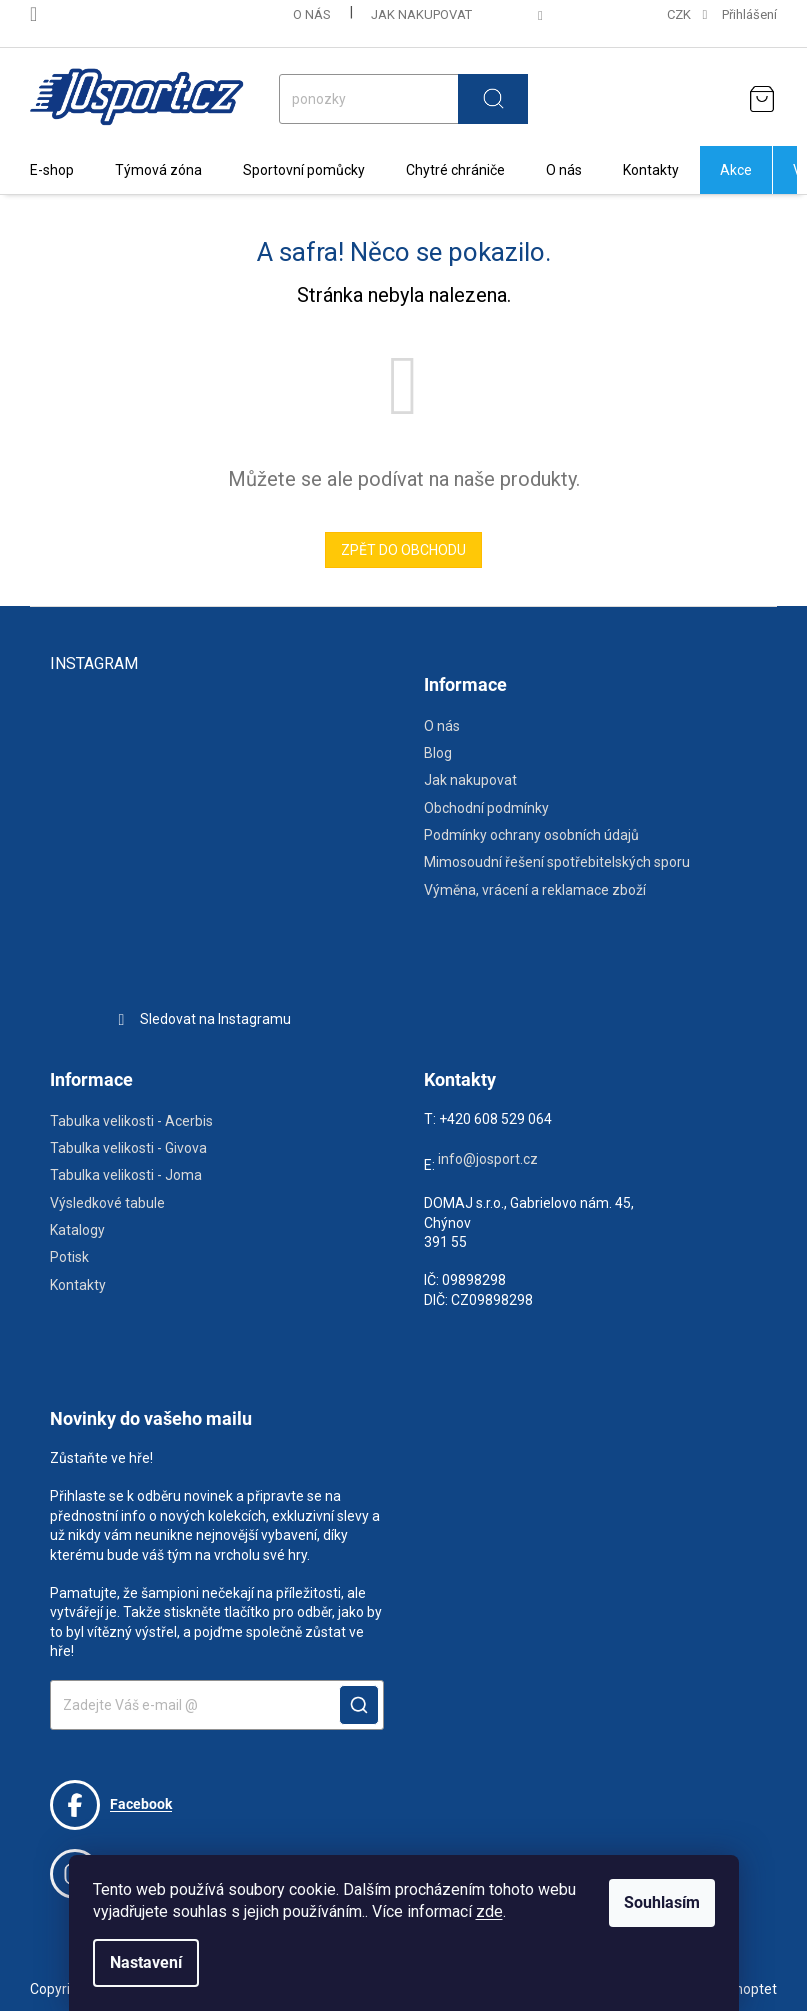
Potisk (69, 1257)
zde (489, 1911)
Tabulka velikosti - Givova (128, 1148)
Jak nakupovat (421, 14)
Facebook (111, 1805)
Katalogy (77, 1230)
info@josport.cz (488, 1159)
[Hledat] (403, 99)
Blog (438, 753)
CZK (680, 14)
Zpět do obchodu (403, 550)
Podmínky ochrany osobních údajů (531, 835)
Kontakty (78, 1285)
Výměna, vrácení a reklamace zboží (535, 890)
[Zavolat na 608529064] (48, 13)
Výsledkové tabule (107, 1203)
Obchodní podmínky (486, 808)
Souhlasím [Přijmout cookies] (662, 1902)
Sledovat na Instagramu (215, 1019)
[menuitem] (52, 170)
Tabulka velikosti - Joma (126, 1175)
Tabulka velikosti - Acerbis (131, 1121)
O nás (312, 14)
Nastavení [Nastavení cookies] (146, 1962)
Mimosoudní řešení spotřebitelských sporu (557, 862)
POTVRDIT (359, 1705)
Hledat (493, 99)
